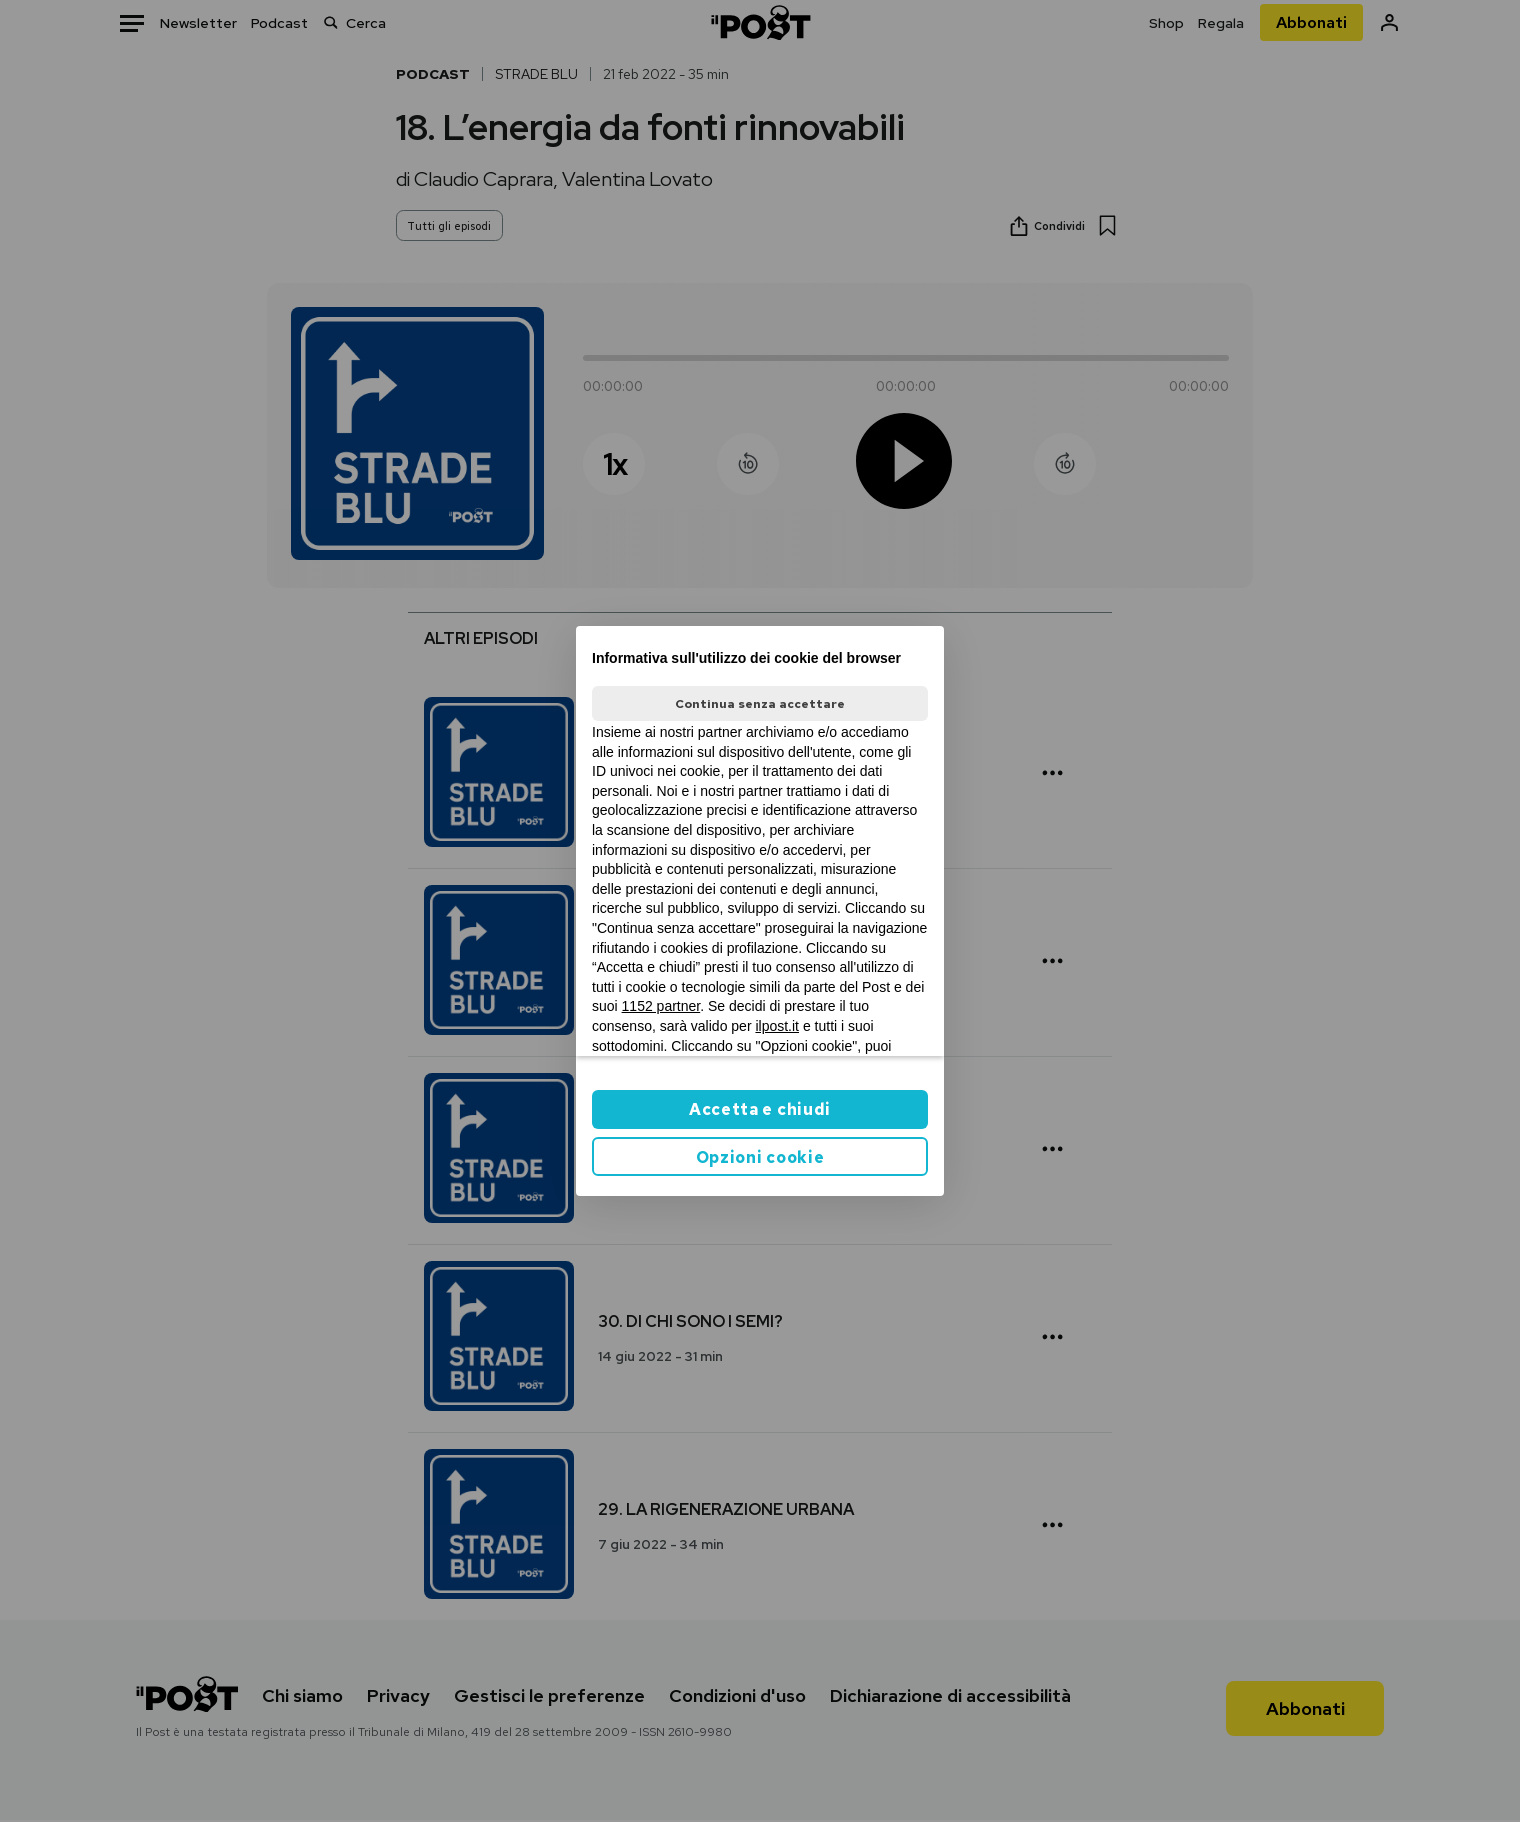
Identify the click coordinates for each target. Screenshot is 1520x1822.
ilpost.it (777, 1026)
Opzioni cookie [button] (760, 1157)
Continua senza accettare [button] (760, 704)
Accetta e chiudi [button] (760, 1109)
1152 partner (661, 1006)
